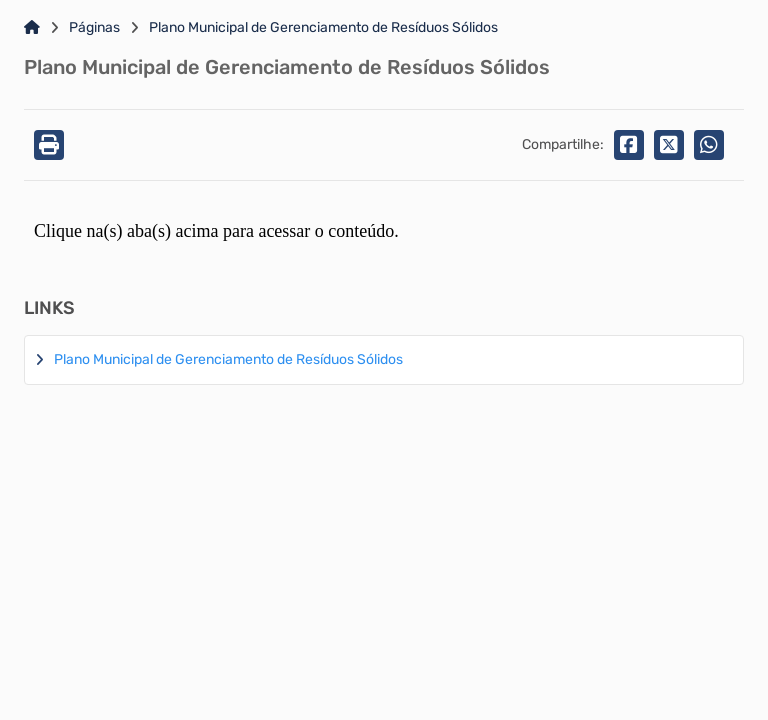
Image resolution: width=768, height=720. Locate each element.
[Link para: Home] (32, 28)
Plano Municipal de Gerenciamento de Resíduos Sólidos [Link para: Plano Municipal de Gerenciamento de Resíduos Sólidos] (323, 28)
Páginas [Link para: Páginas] (94, 28)
